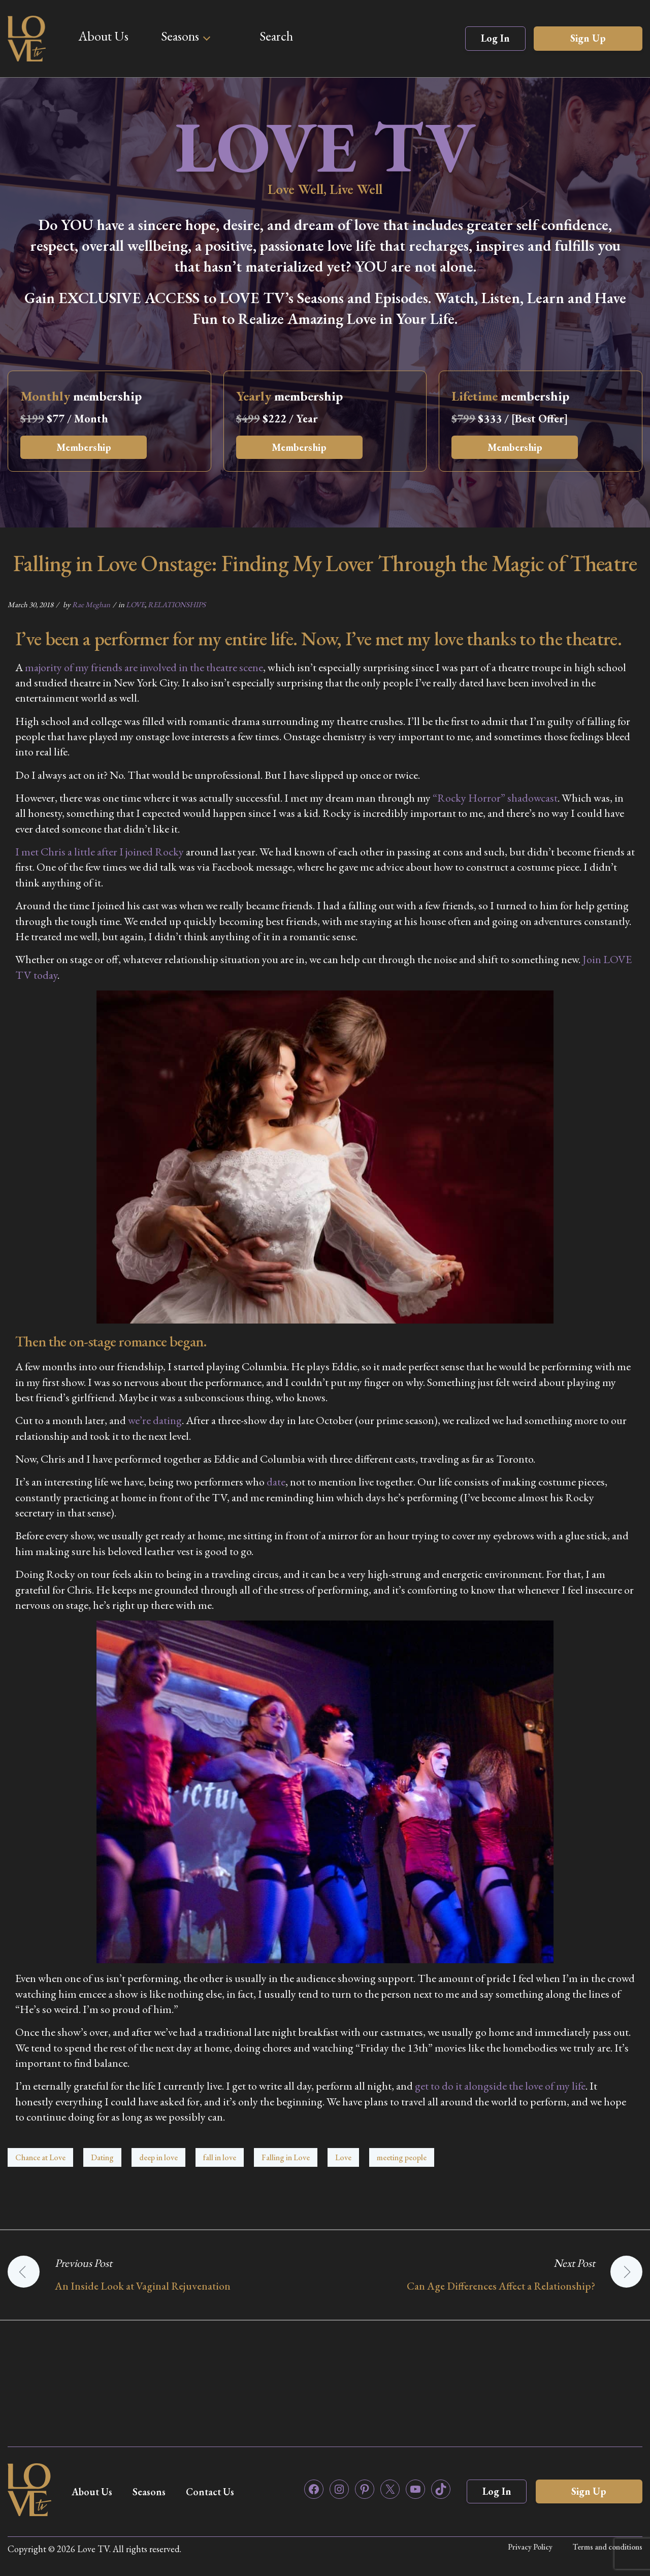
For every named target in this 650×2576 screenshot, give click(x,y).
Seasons (180, 36)
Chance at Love (40, 2157)
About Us (103, 36)
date (276, 1481)
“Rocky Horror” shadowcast (495, 797)
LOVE (135, 604)
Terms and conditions (607, 2547)
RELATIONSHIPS (177, 604)
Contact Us (214, 2491)
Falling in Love (286, 2157)
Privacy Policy (530, 2547)
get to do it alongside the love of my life (500, 2085)
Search (276, 36)
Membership (84, 447)
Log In (495, 38)
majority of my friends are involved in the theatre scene (144, 667)
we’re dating (155, 1420)
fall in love (219, 2157)
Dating (102, 2157)
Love (343, 2157)
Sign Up (588, 38)
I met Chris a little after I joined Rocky (99, 851)
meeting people (402, 2157)
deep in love (158, 2157)
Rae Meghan (91, 604)
